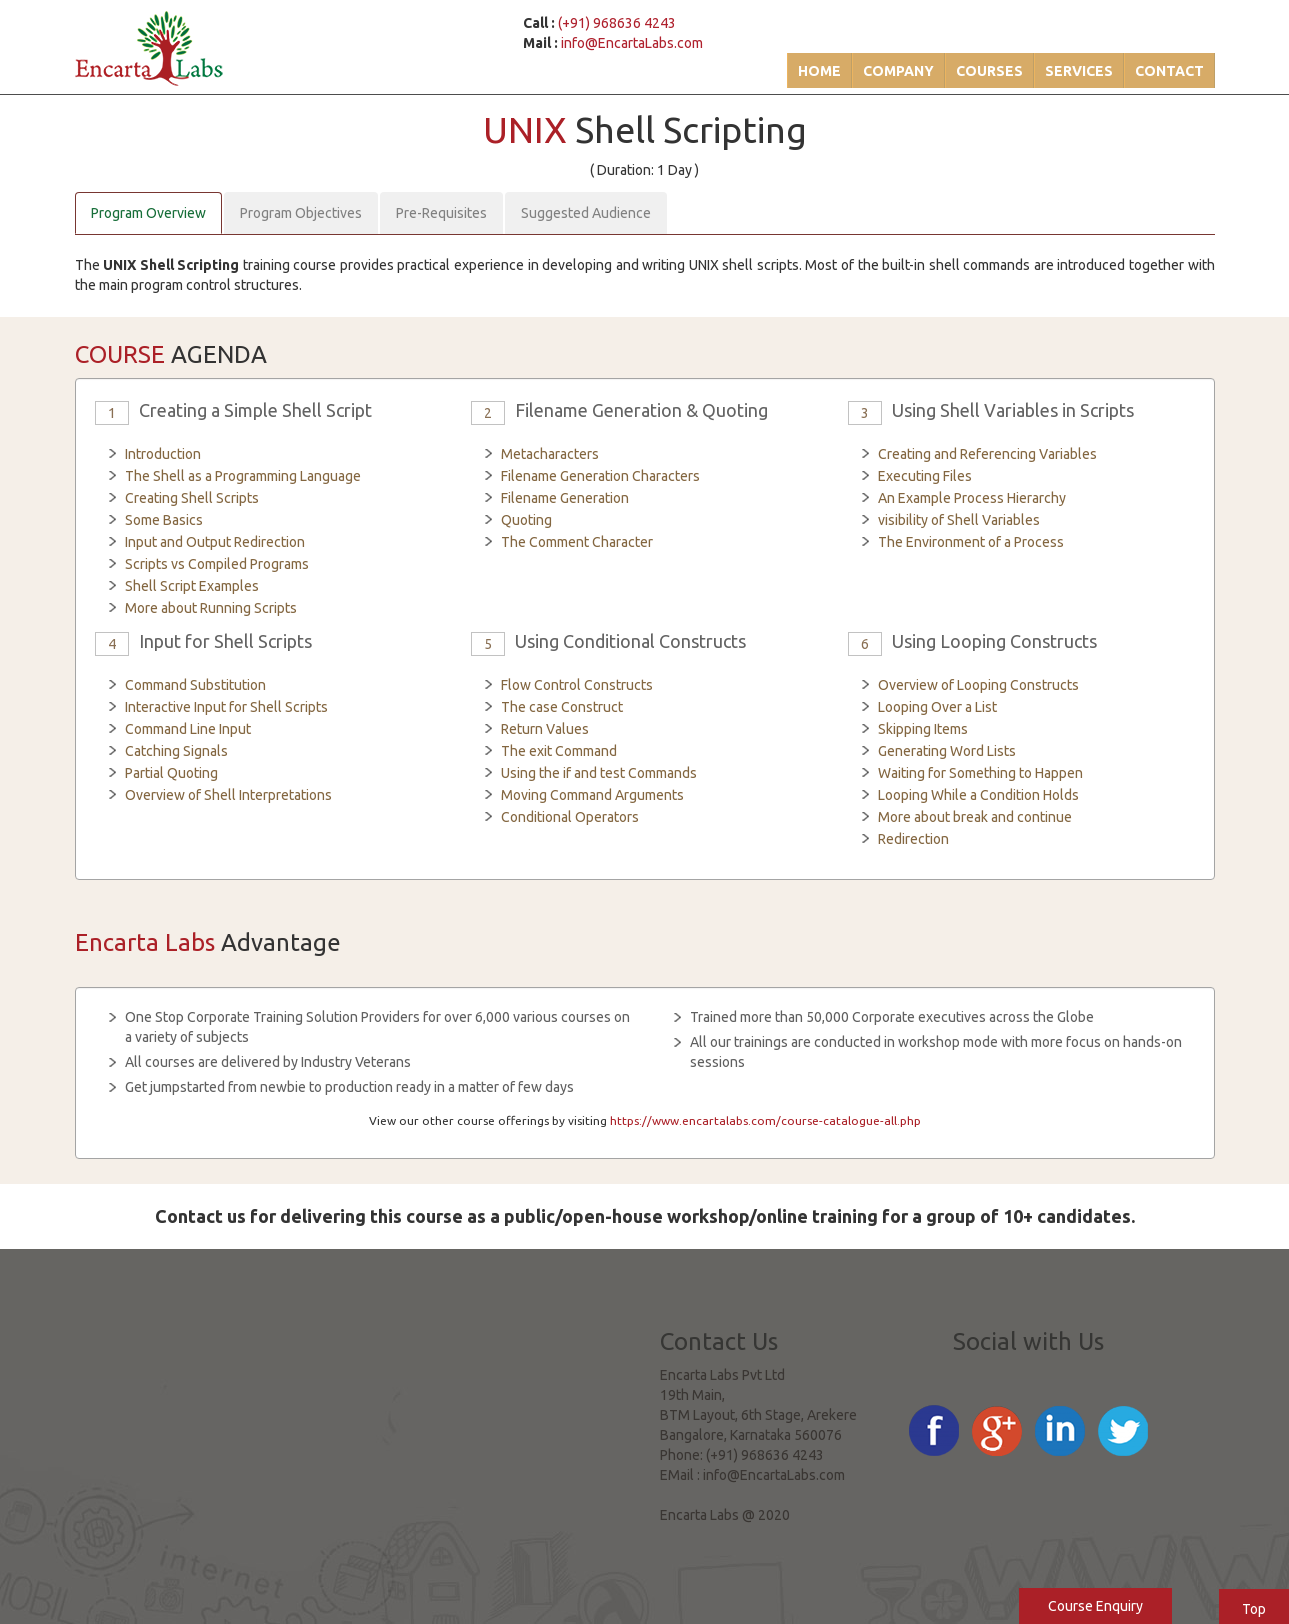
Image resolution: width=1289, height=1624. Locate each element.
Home (819, 71)
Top (1254, 1609)
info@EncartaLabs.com (632, 43)
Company (898, 71)
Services (1079, 71)
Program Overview (148, 213)
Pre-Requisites (441, 213)
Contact (1169, 71)
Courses (989, 71)
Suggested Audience (586, 213)
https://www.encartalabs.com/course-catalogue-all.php (765, 1120)
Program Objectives (301, 213)
